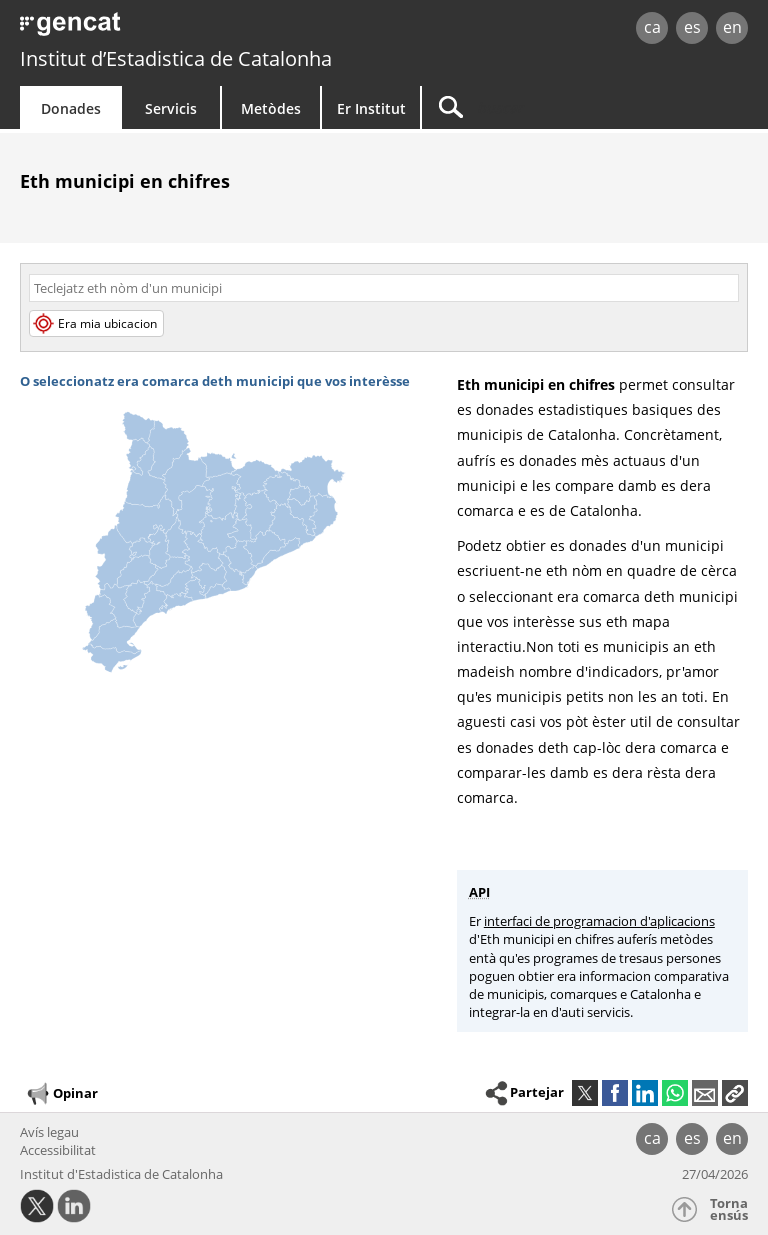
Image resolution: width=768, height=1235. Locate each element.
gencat (165, 29)
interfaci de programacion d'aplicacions (599, 921)
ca (652, 27)
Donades (71, 108)
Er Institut (371, 108)
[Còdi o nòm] (384, 288)
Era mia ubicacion (96, 323)
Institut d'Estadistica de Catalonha (121, 1174)
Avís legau (49, 1132)
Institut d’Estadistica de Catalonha (176, 58)
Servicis (171, 108)
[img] (228, 528)
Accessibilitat (58, 1150)
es (692, 27)
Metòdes (271, 108)
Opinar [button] (61, 1094)
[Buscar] (547, 107)
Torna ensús (729, 1209)
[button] (735, 1093)
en (732, 27)
